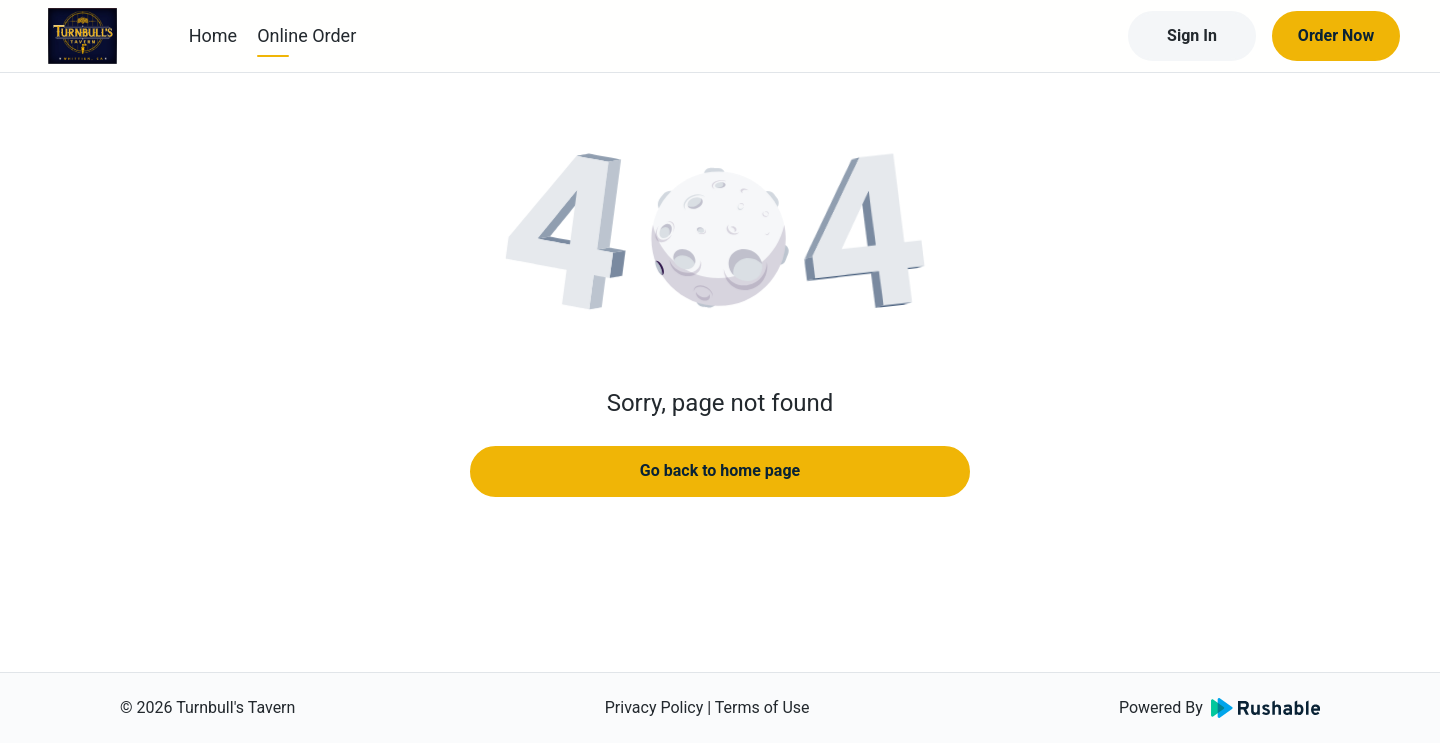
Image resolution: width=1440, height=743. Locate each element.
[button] (720, 240)
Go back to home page (720, 470)
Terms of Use (762, 707)
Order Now (1336, 35)
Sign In (1192, 35)
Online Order (306, 35)
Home (213, 35)
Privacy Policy (654, 707)
